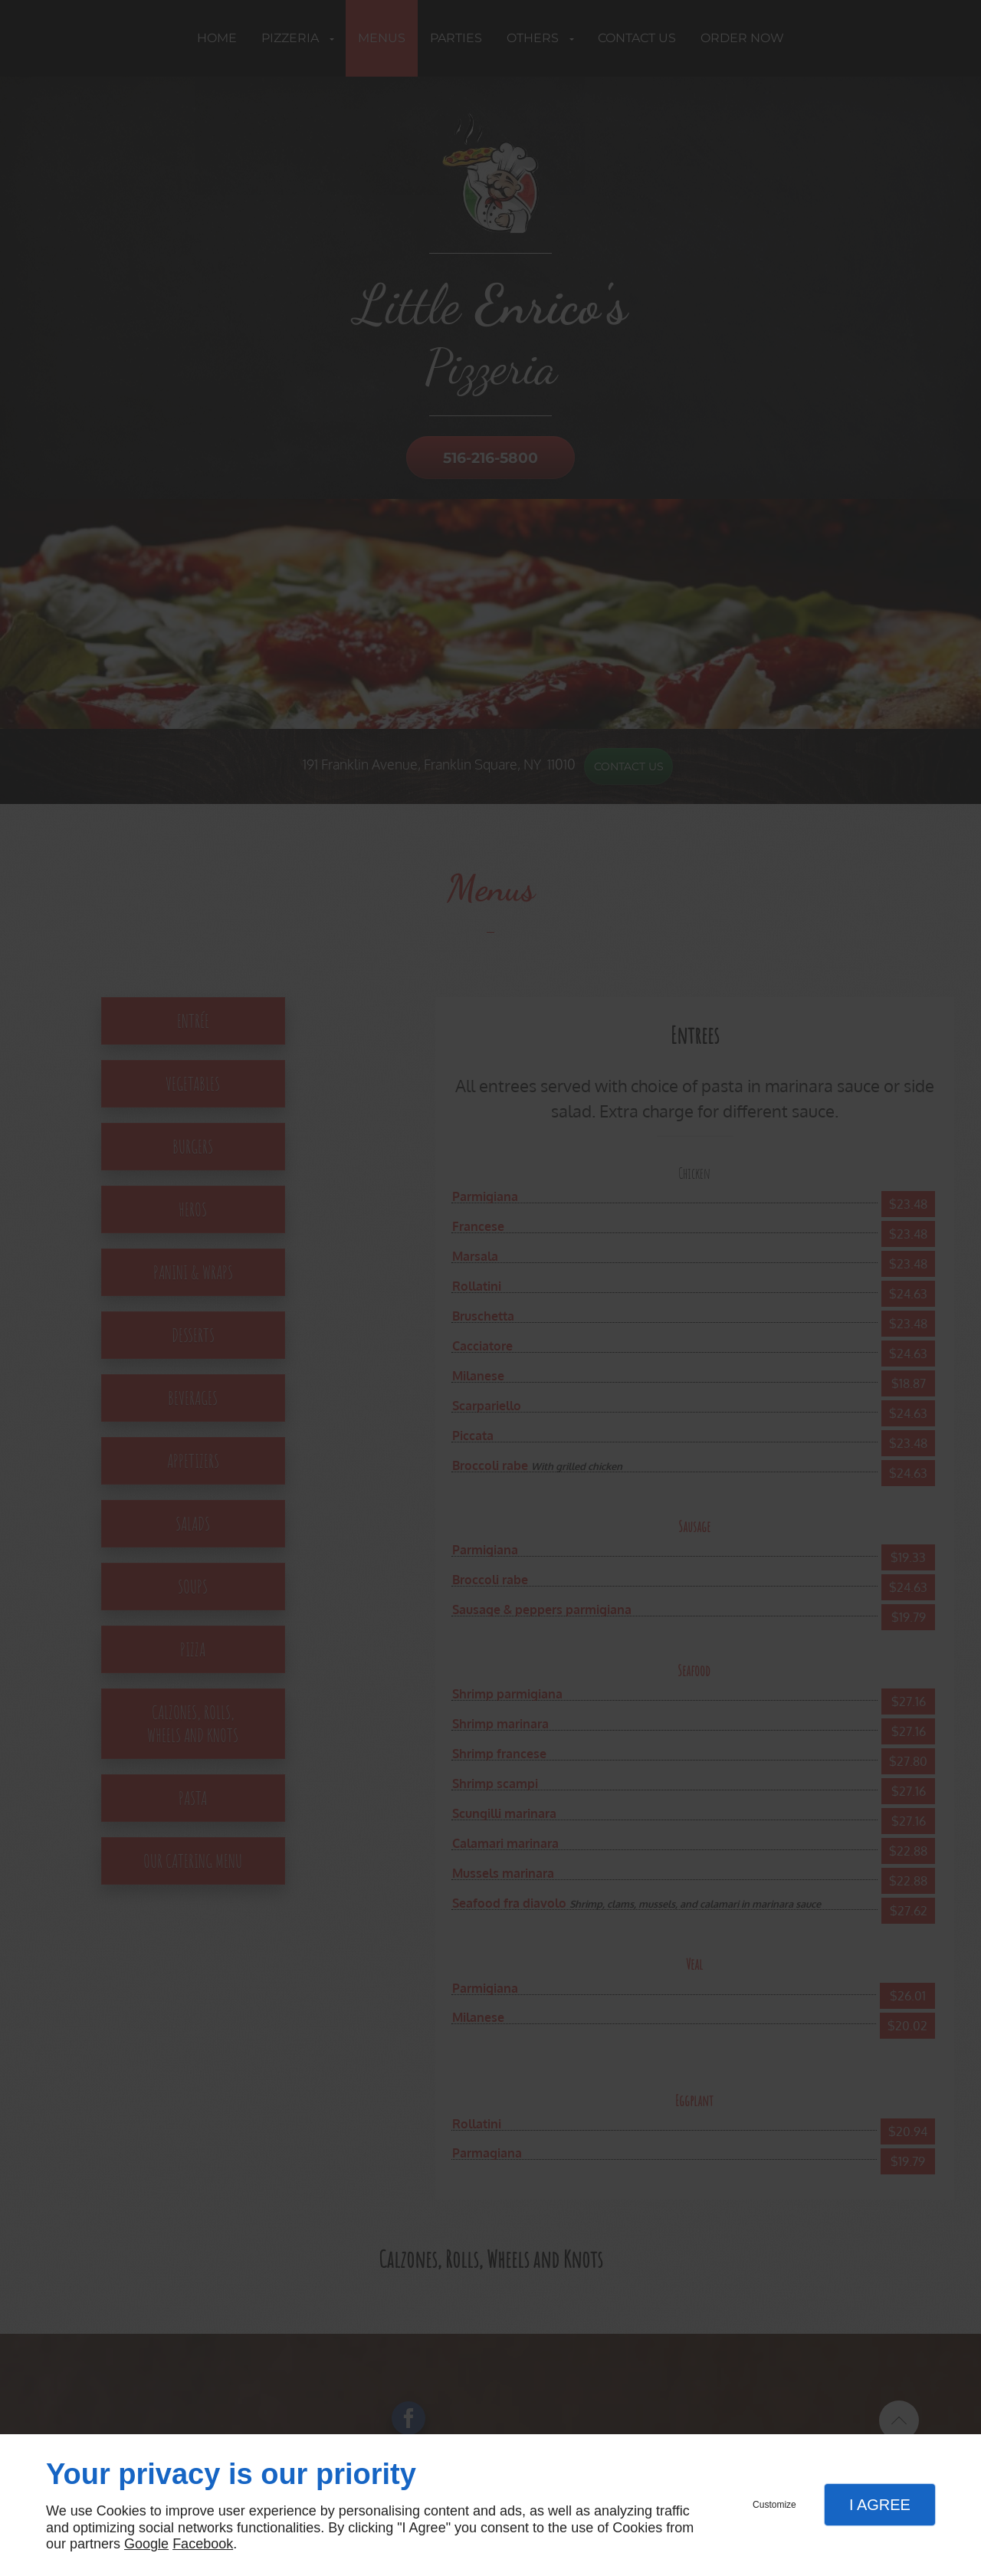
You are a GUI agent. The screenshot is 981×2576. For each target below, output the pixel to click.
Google (146, 2543)
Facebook (202, 2543)
